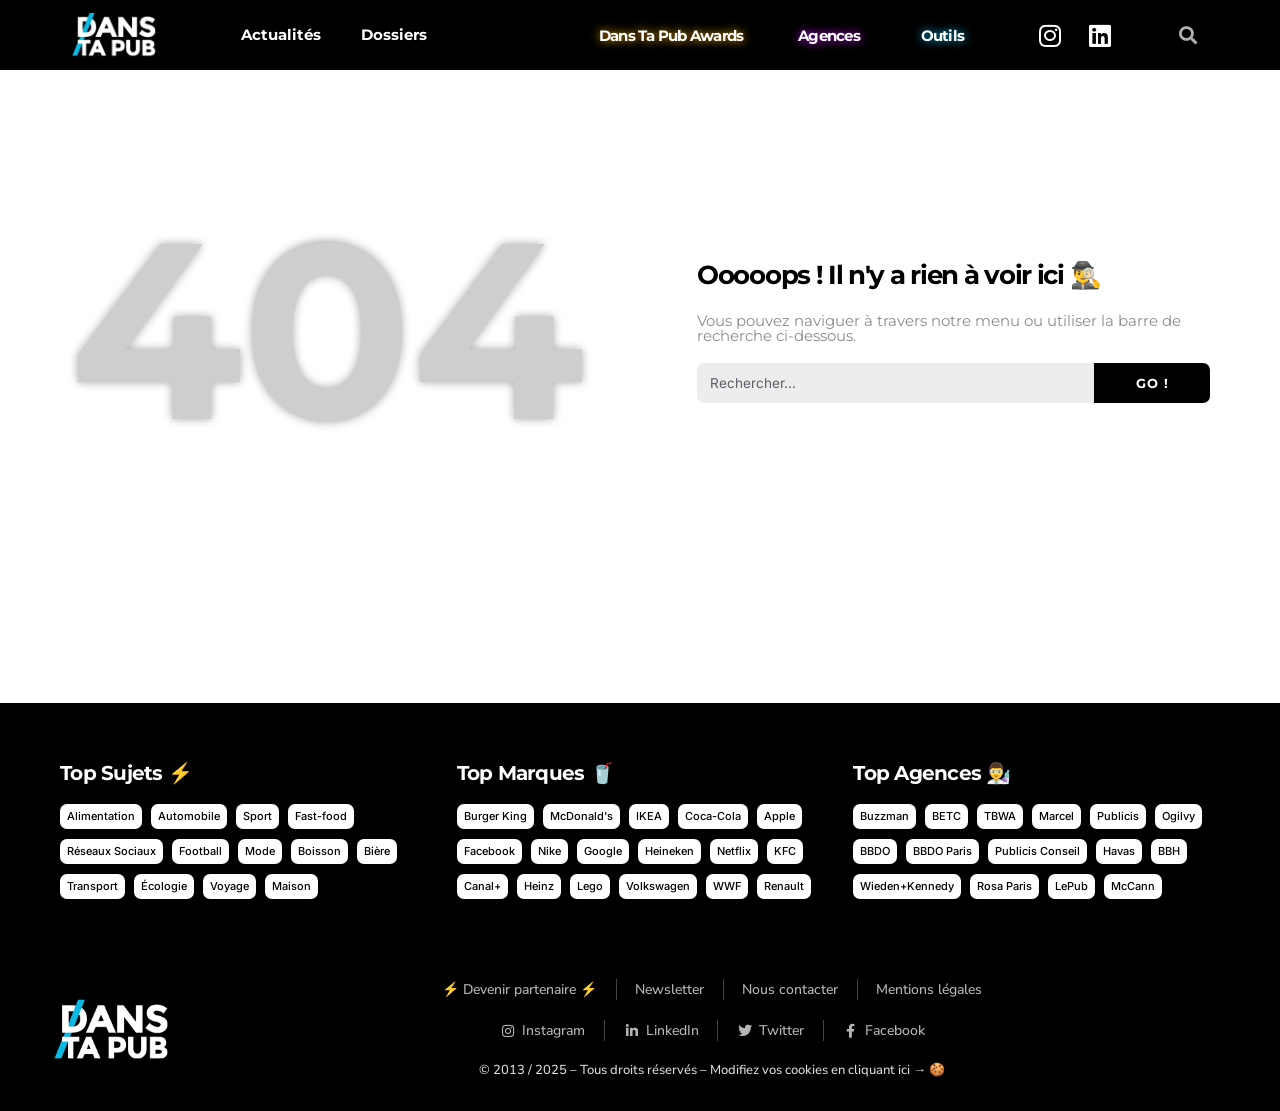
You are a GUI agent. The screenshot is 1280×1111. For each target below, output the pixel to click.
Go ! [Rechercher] (1152, 383)
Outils (943, 35)
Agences (829, 35)
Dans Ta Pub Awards (671, 35)
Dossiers (394, 34)
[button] (1188, 35)
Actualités (281, 34)
